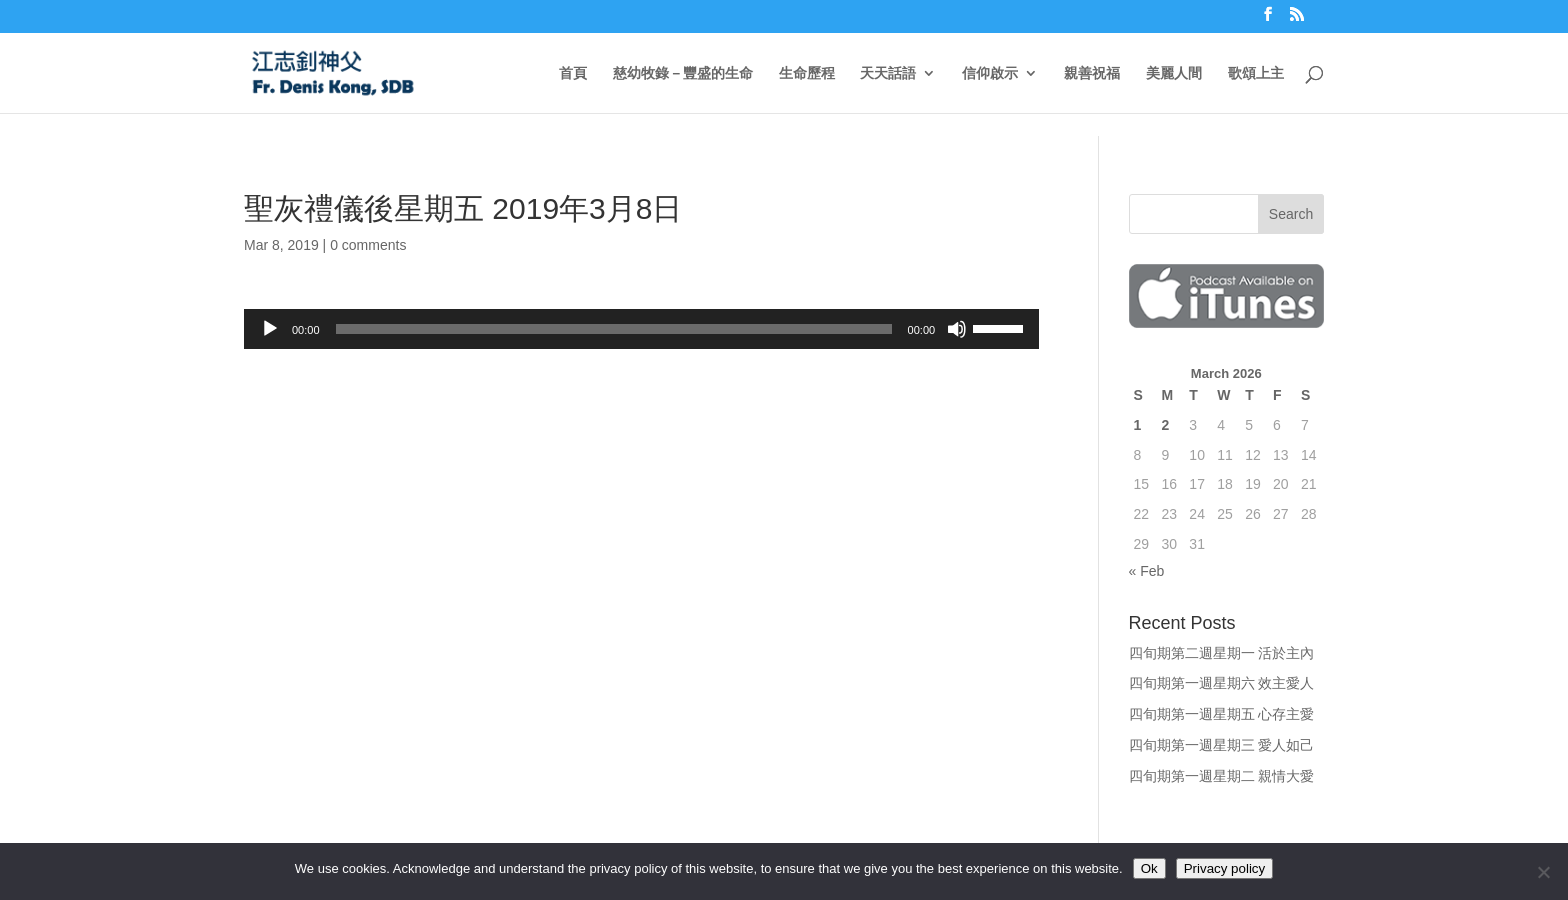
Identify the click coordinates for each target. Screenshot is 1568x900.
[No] (1543, 872)
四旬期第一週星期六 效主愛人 (1222, 683)
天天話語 (888, 73)
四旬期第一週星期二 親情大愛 (1222, 776)
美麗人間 (1174, 73)
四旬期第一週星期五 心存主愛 (1222, 714)
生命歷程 (807, 73)
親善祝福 (1092, 73)
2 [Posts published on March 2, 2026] (1165, 425)
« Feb (1147, 571)
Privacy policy (1224, 868)
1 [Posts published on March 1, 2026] (1138, 425)
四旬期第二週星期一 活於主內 (1222, 653)
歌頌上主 (1256, 73)
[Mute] (957, 329)
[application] (641, 329)
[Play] (270, 329)
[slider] (614, 329)
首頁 (573, 73)
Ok (1149, 868)
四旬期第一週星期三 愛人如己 (1222, 745)
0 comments (368, 245)
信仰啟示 (990, 73)
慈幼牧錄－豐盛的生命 (683, 73)
